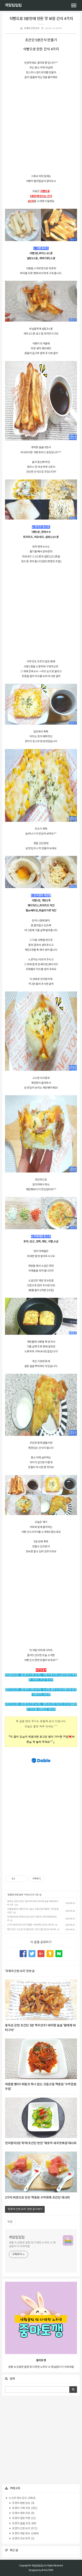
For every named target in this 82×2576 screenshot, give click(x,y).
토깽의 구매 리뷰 (24, 2508)
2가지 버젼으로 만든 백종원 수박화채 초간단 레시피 (30, 1925)
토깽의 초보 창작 (23, 2538)
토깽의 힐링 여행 (24, 2518)
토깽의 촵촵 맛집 (24, 2523)
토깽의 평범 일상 (23, 2503)
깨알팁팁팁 (13, 5)
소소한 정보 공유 (21, 2498)
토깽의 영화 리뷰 (23, 2513)
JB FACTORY (47, 2570)
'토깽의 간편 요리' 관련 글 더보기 (25, 2209)
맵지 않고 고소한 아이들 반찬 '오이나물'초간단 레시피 (31, 1929)
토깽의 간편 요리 (31, 28)
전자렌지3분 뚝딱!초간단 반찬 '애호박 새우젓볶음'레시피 (41, 2143)
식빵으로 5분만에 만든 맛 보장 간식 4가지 (41, 18)
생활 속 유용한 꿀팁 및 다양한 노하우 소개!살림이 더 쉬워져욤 (32, 2244)
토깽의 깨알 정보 (25, 2533)
